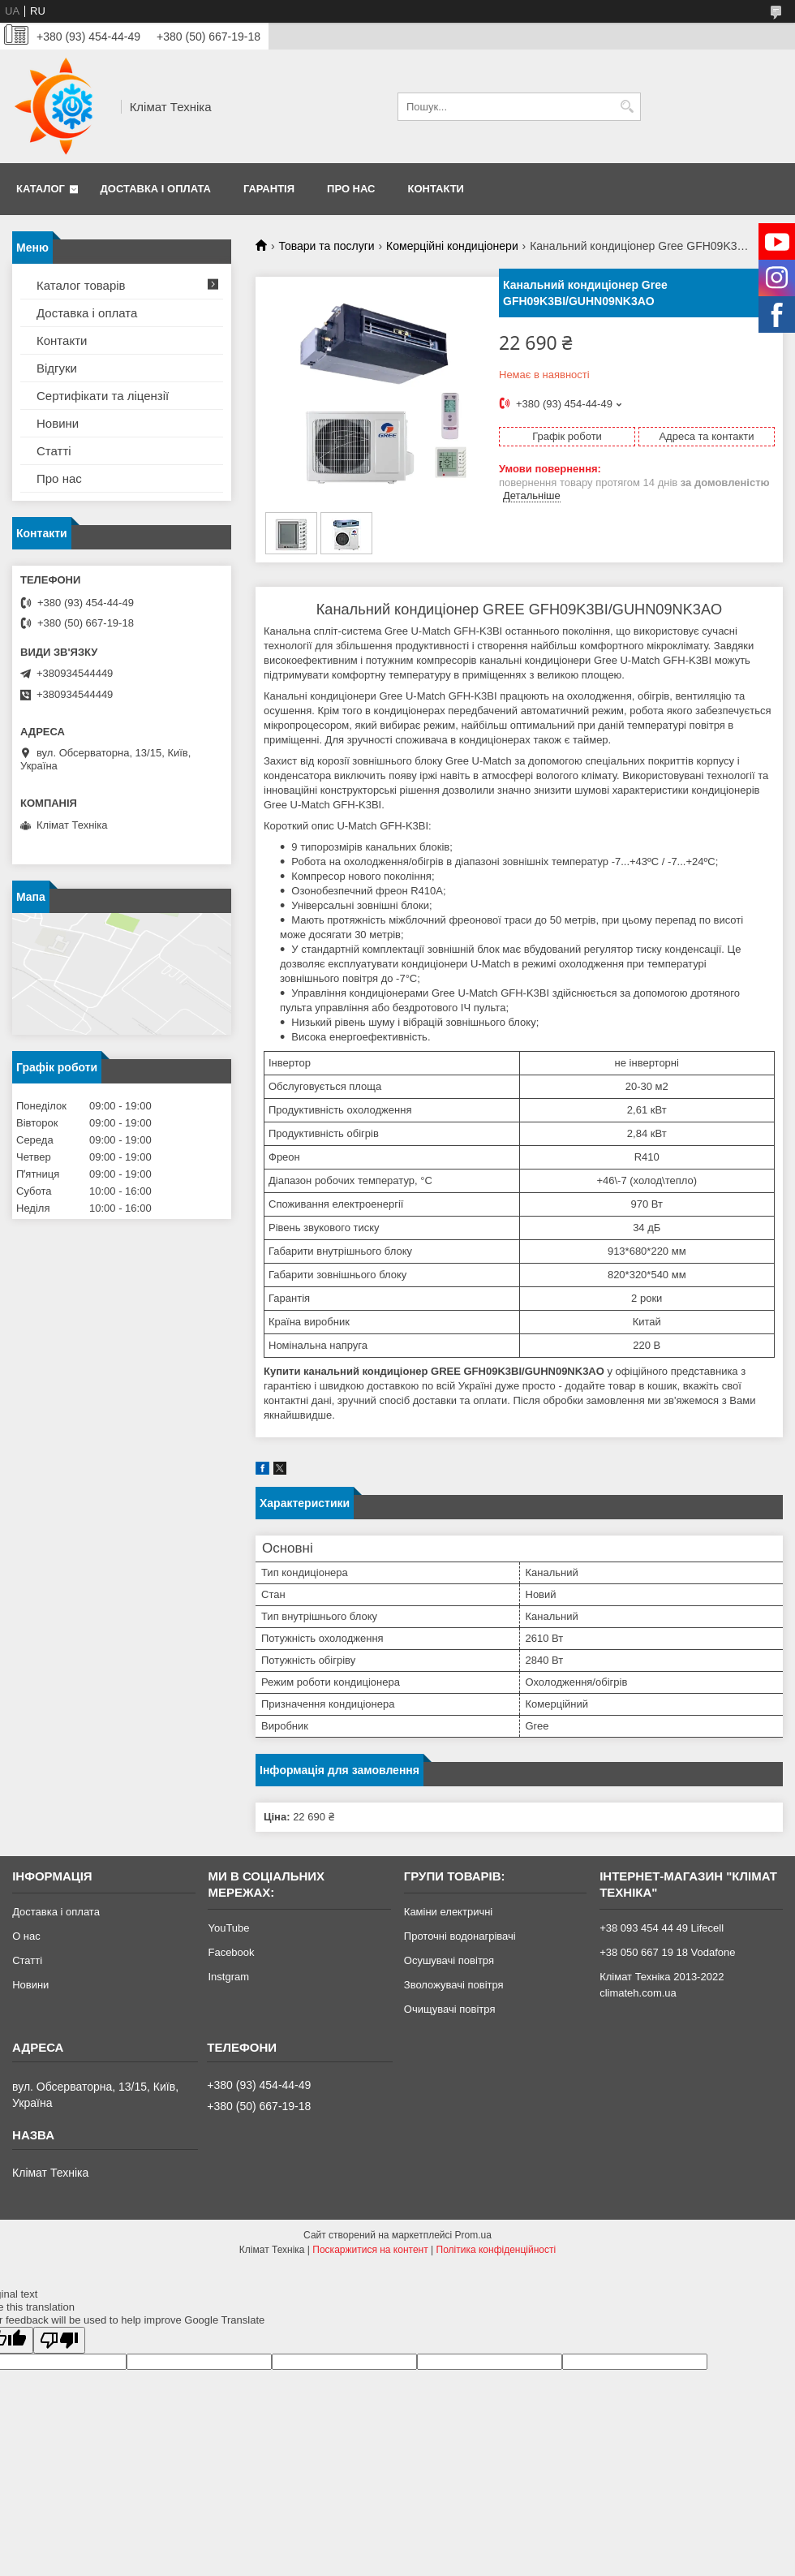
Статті (54, 451)
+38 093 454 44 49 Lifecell (661, 1928)
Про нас (351, 189)
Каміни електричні (448, 1912)
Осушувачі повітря (449, 1960)
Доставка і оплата (156, 189)
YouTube (228, 1928)
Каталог (40, 189)
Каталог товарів (81, 285)
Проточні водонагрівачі (460, 1936)
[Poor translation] (59, 2340)
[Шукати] (626, 107)
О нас (26, 1936)
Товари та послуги (326, 245)
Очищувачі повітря (450, 2009)
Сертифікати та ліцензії (103, 396)
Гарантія (268, 189)
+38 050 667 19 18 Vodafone (667, 1952)
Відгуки (57, 368)
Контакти (435, 189)
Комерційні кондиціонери (452, 245)
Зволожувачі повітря (454, 1985)
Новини (58, 423)
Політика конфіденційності (496, 2249)
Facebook (231, 1952)
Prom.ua (473, 2235)
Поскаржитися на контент (370, 2249)
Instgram (228, 1977)
